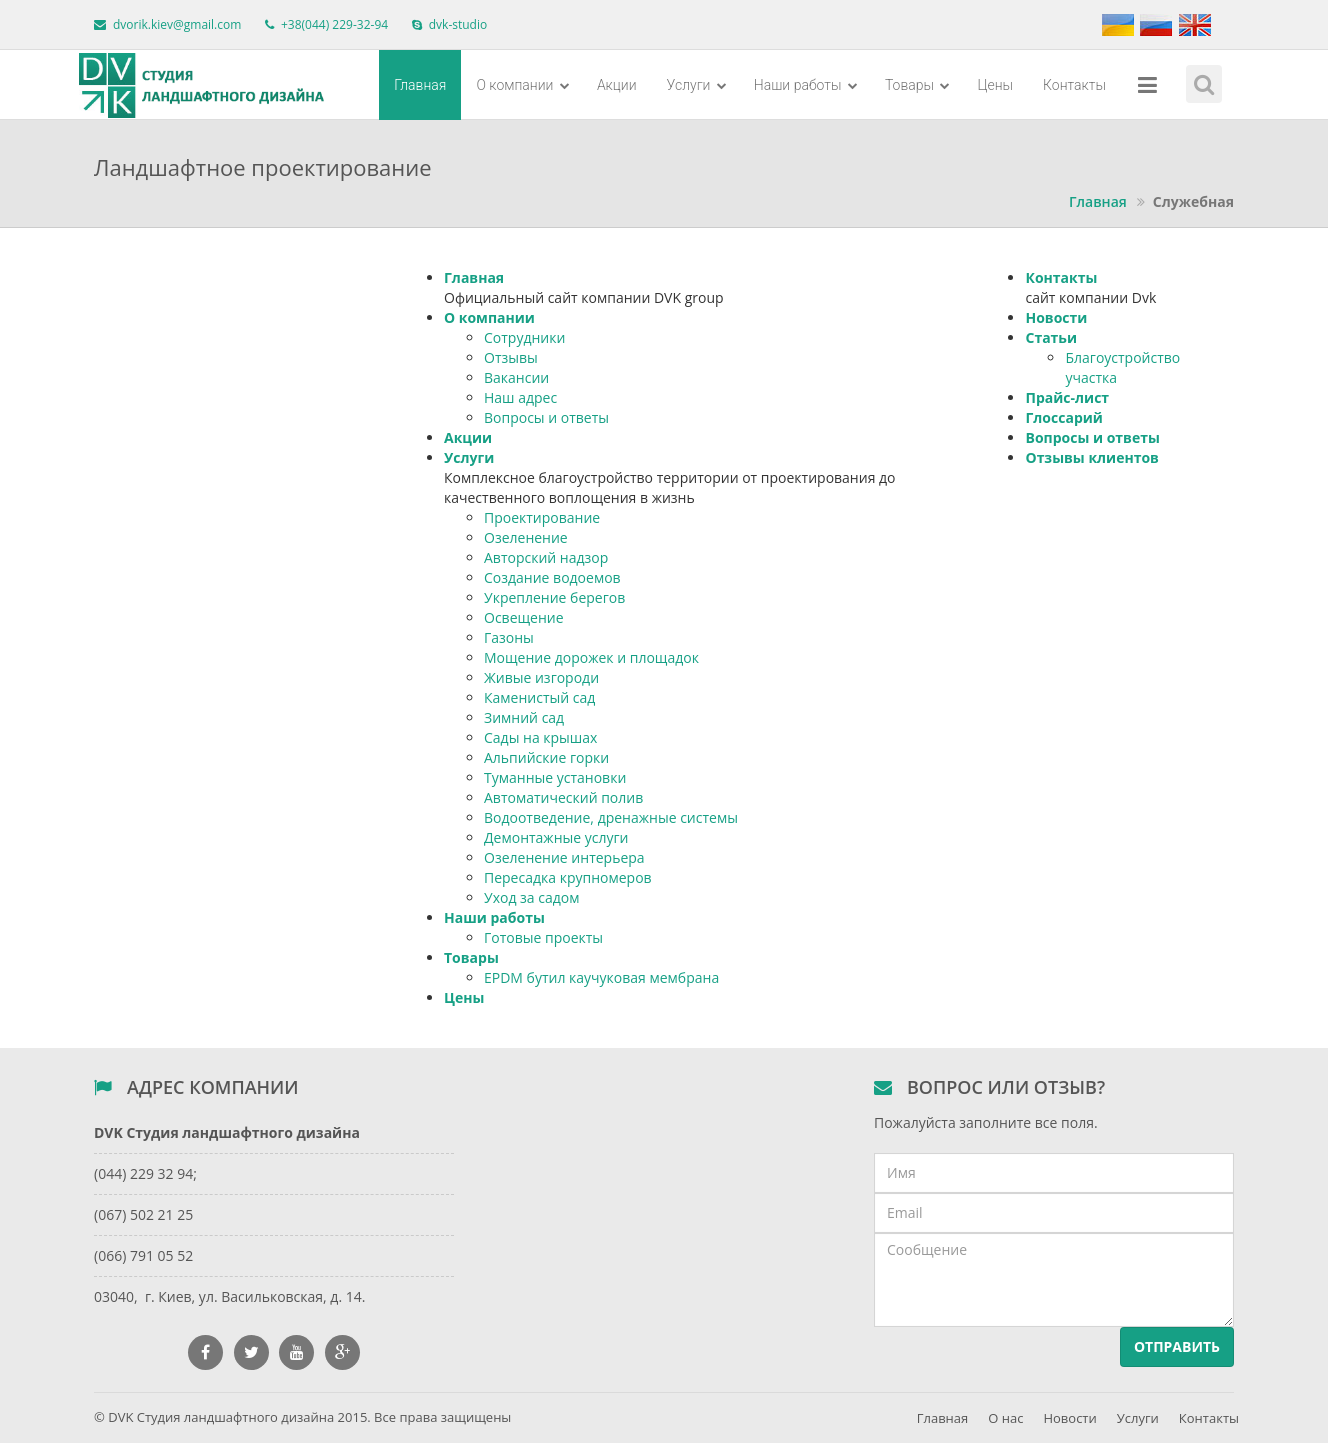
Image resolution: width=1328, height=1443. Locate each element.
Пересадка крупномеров (568, 877)
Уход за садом (531, 897)
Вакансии (516, 377)
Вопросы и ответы (546, 417)
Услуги (697, 85)
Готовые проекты (543, 937)
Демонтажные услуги (556, 837)
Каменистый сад (539, 697)
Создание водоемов (552, 577)
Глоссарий (1063, 417)
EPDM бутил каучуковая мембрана (601, 977)
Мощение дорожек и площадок (591, 657)
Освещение (524, 617)
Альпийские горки (546, 757)
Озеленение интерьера (564, 857)
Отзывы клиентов (1091, 457)
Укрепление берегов (554, 597)
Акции (617, 85)
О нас (1005, 1418)
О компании (522, 85)
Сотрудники (524, 337)
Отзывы (511, 357)
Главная (420, 85)
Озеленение (526, 537)
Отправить (1177, 1346)
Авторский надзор (546, 557)
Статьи (1051, 337)
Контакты (1074, 85)
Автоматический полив (563, 797)
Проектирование (542, 517)
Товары (918, 85)
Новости (1056, 317)
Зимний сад (524, 717)
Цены (995, 85)
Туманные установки (555, 777)
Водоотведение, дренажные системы (611, 817)
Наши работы (806, 85)
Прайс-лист (1067, 397)
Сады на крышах (540, 737)
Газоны (509, 637)
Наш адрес (520, 397)
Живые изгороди (541, 677)
